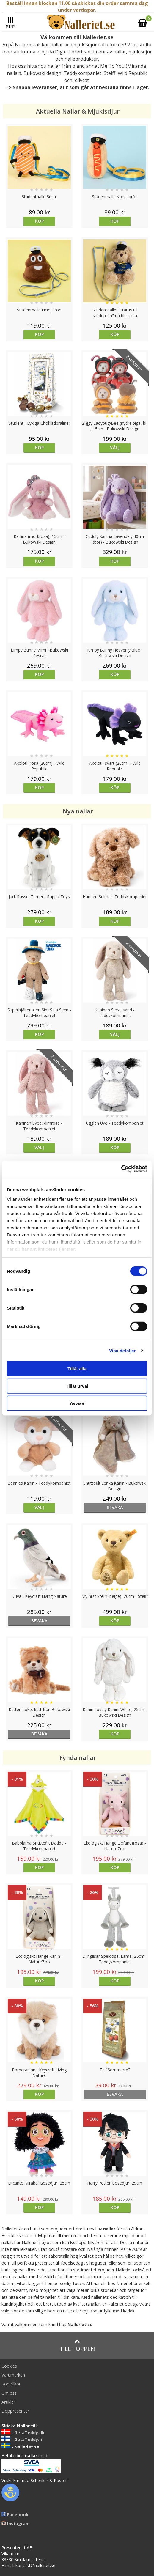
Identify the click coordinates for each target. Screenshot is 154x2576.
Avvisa (77, 1403)
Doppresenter (15, 2411)
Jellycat (81, 80)
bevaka (115, 1507)
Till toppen (77, 2345)
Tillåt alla (77, 1368)
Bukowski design (42, 73)
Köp (39, 221)
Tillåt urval (77, 1385)
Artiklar (8, 2402)
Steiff (109, 73)
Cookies (9, 2366)
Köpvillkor (11, 2384)
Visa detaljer (122, 1350)
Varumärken (13, 2375)
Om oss (9, 2393)
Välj (115, 447)
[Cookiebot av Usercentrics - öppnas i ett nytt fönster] (121, 1169)
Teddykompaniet (82, 73)
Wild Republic (132, 73)
